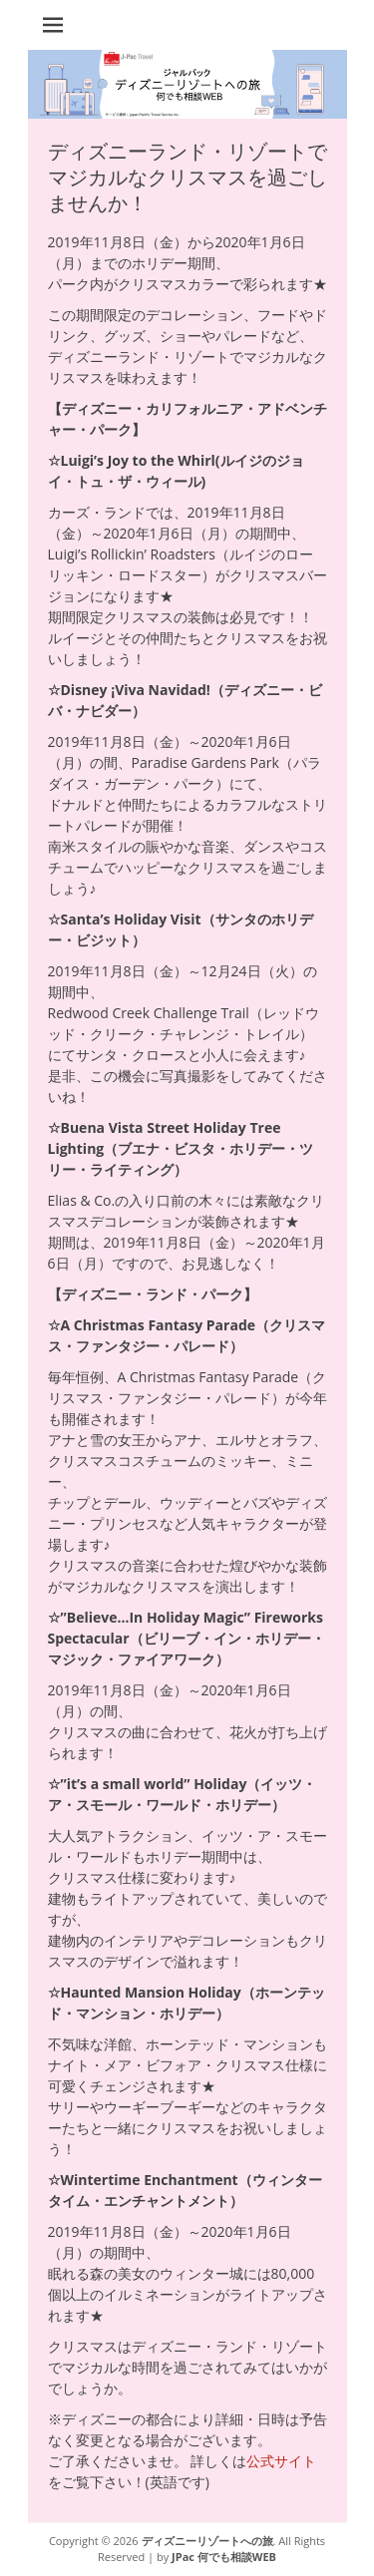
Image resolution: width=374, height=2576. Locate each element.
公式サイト (281, 2460)
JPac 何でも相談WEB (224, 2556)
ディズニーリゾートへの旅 (207, 2540)
